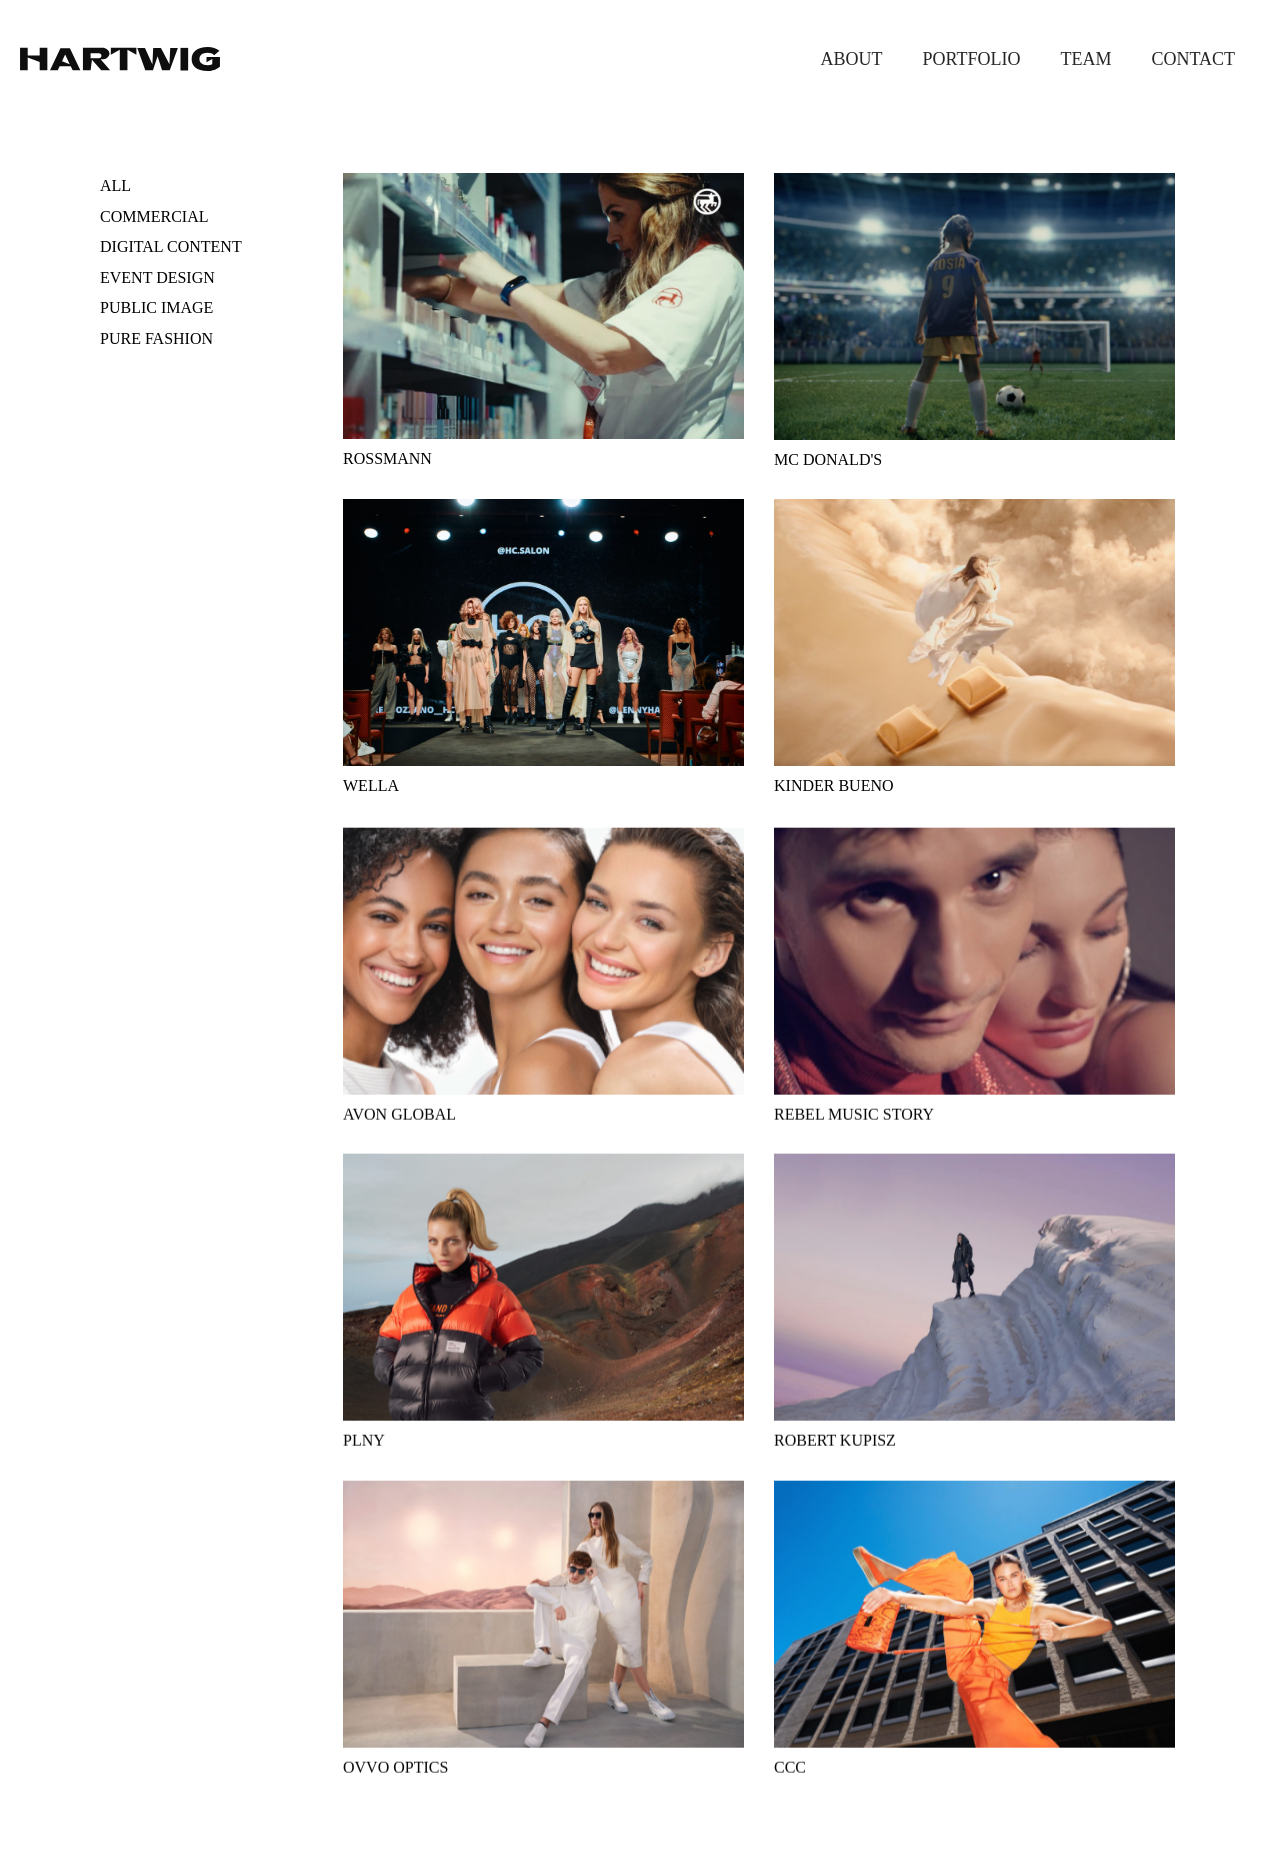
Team (1085, 59)
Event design (157, 277)
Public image (156, 307)
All (115, 185)
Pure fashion (156, 338)
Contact (1193, 59)
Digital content (171, 246)
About (852, 59)
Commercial (154, 216)
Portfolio (972, 59)
